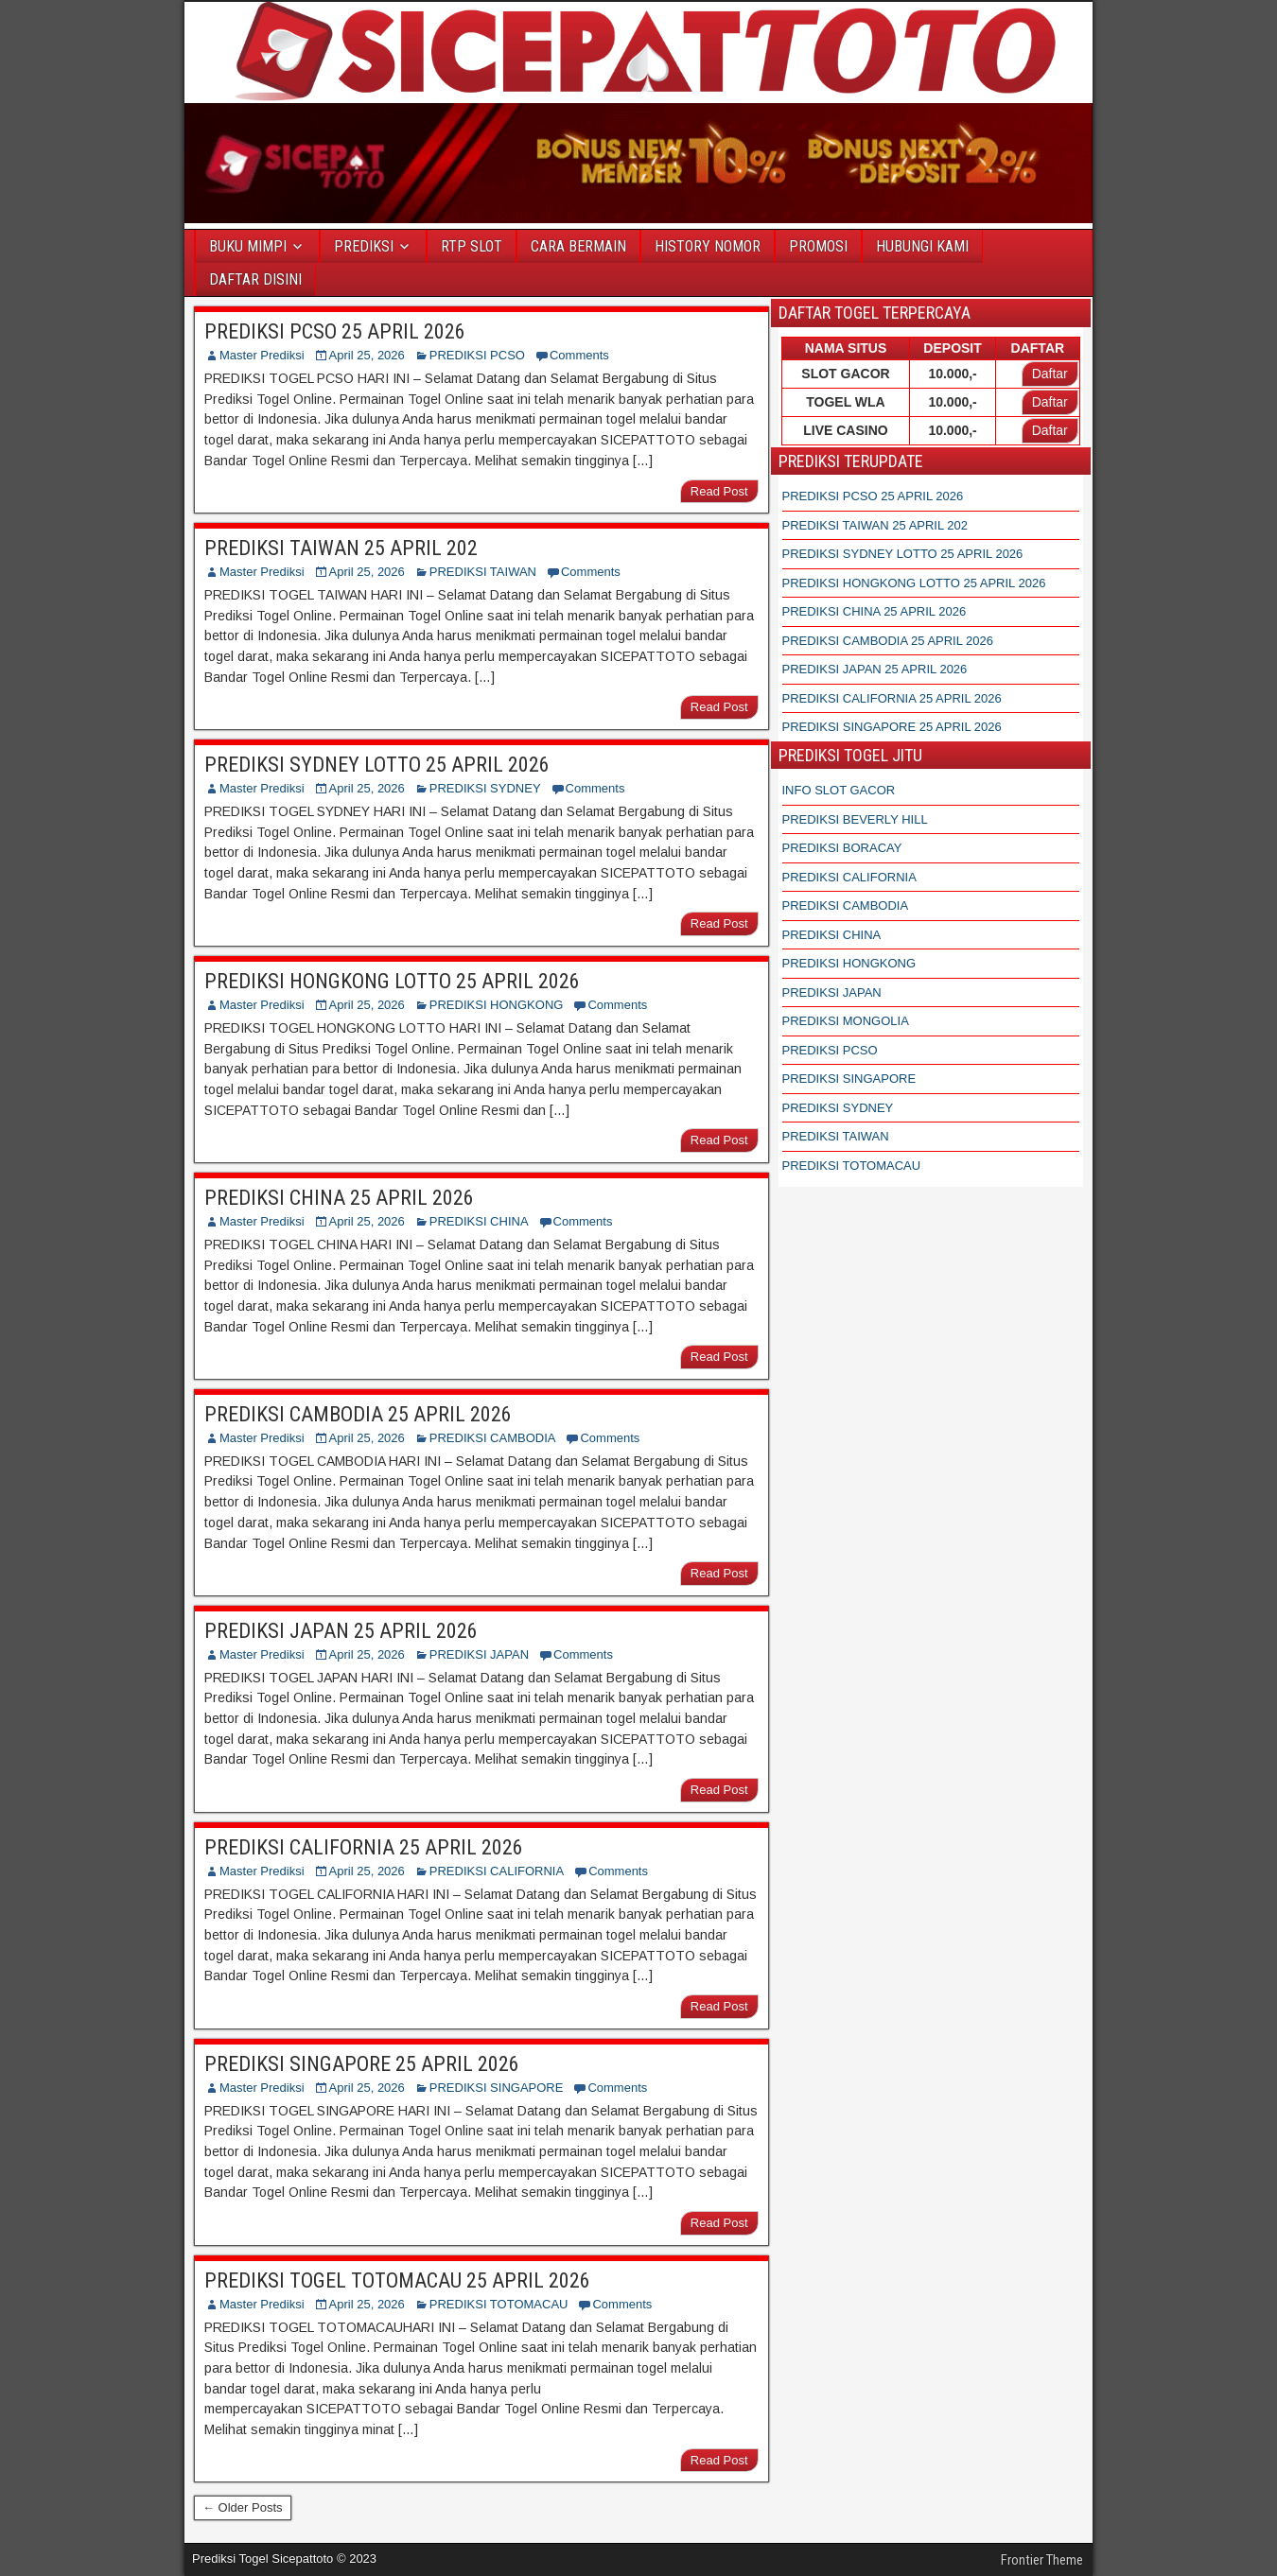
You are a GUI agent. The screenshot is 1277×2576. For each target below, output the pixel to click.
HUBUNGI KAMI (922, 246)
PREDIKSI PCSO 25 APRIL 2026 (334, 331)
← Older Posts (242, 2507)
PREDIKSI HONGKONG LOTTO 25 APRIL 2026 (392, 981)
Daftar (1050, 373)
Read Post (719, 491)
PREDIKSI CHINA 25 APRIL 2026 (339, 1198)
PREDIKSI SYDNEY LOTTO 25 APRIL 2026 (377, 764)
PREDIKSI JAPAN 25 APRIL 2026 (341, 1631)
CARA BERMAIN (578, 246)
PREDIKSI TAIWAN (482, 572)
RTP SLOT (471, 246)
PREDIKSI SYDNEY (485, 788)
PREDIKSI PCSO (477, 355)
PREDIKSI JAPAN (479, 1654)
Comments (579, 355)
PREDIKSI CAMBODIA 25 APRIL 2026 (358, 1414)
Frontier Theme (1042, 2559)
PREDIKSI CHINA (479, 1221)
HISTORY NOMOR (708, 246)
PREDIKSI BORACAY (842, 848)
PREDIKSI (364, 246)
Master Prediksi (262, 355)
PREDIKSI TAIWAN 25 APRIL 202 (341, 548)
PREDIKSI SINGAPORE (496, 2087)
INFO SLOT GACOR (839, 790)
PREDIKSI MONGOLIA (845, 1021)
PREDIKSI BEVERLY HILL (855, 819)
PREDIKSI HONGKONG (496, 1005)
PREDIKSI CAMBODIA (492, 1438)
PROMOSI (818, 246)
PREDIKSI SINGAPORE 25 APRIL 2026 (361, 2064)
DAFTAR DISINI (255, 279)
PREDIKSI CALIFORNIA (496, 1871)
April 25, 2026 (367, 355)
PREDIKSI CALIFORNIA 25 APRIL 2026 (363, 1847)
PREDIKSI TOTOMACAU (499, 2304)
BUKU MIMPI (248, 246)
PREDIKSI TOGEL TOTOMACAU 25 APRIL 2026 (397, 2280)
